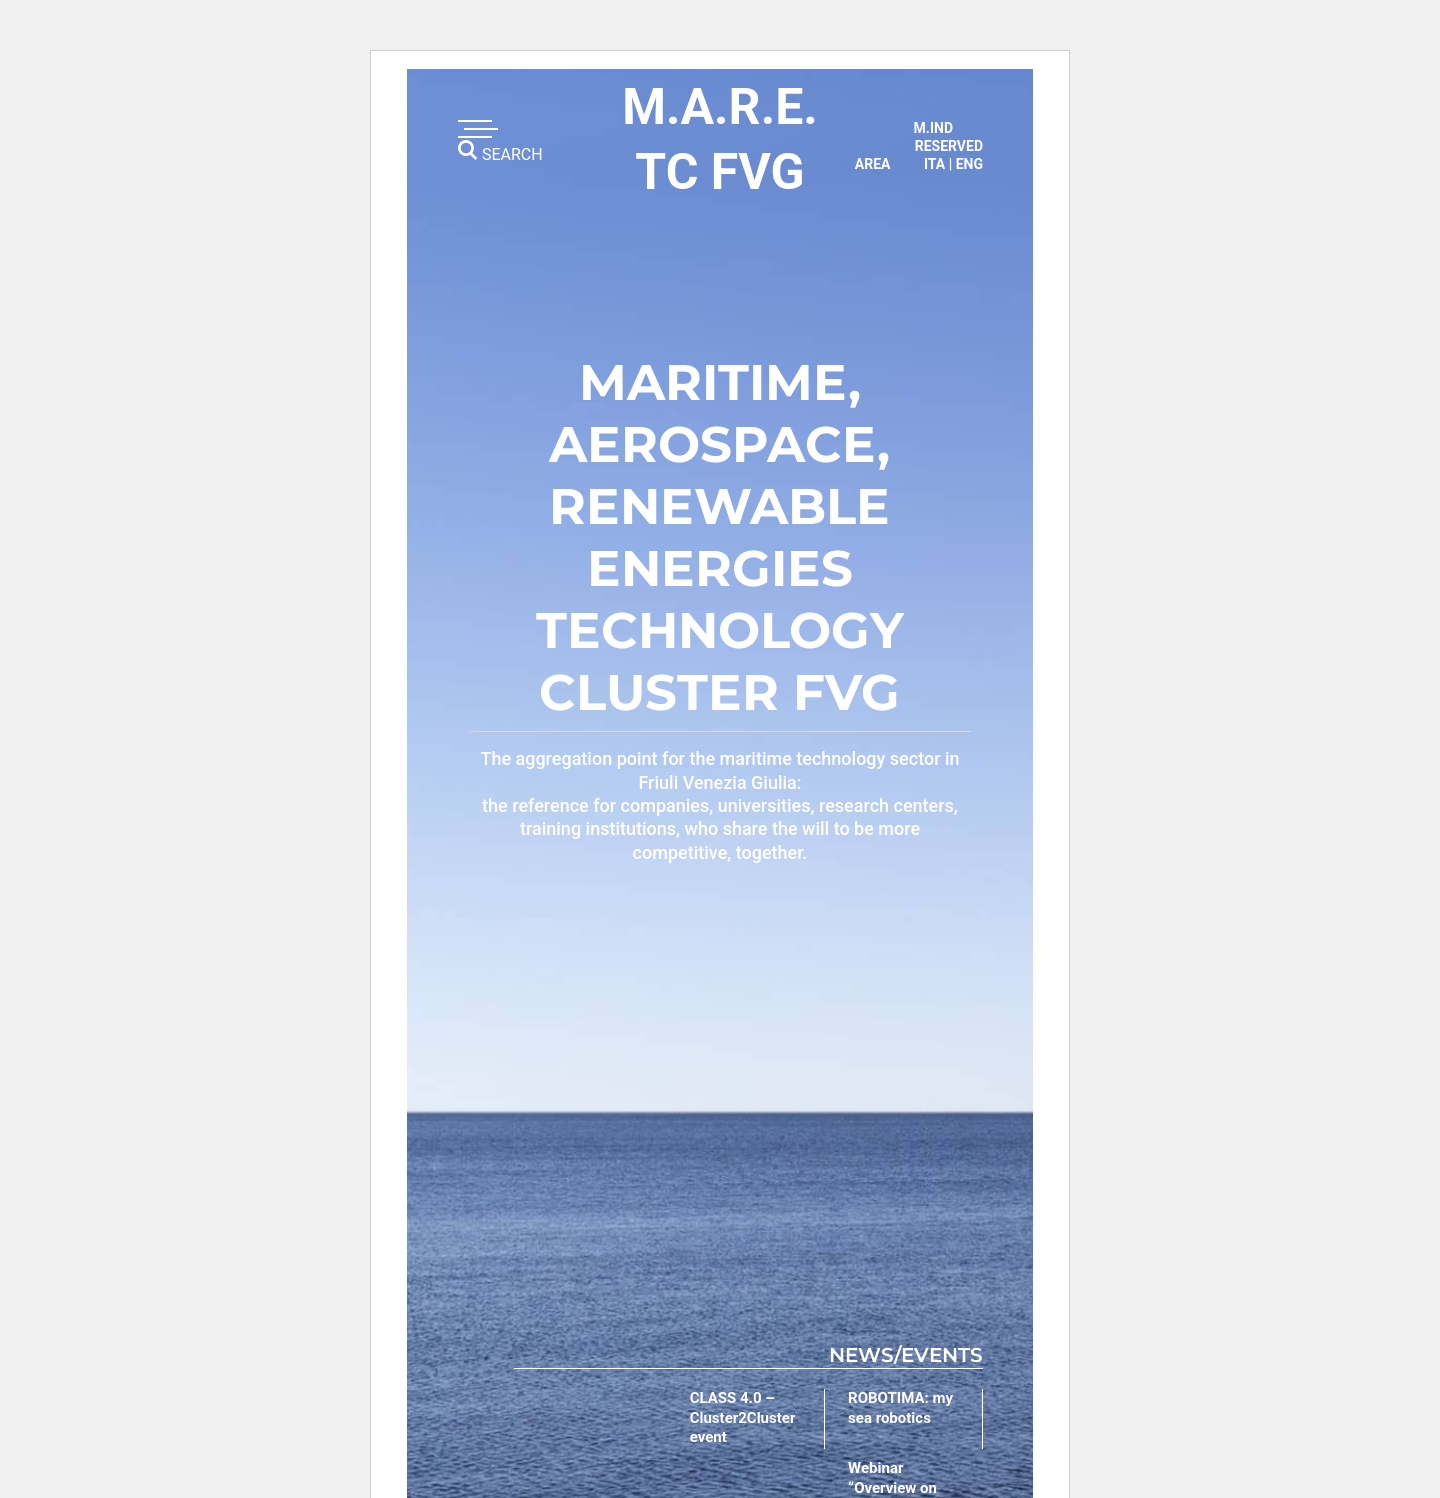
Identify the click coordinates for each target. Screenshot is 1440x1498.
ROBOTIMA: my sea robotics (900, 1408)
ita (934, 164)
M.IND (933, 128)
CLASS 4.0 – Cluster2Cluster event (743, 1417)
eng (969, 164)
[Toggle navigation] (475, 129)
